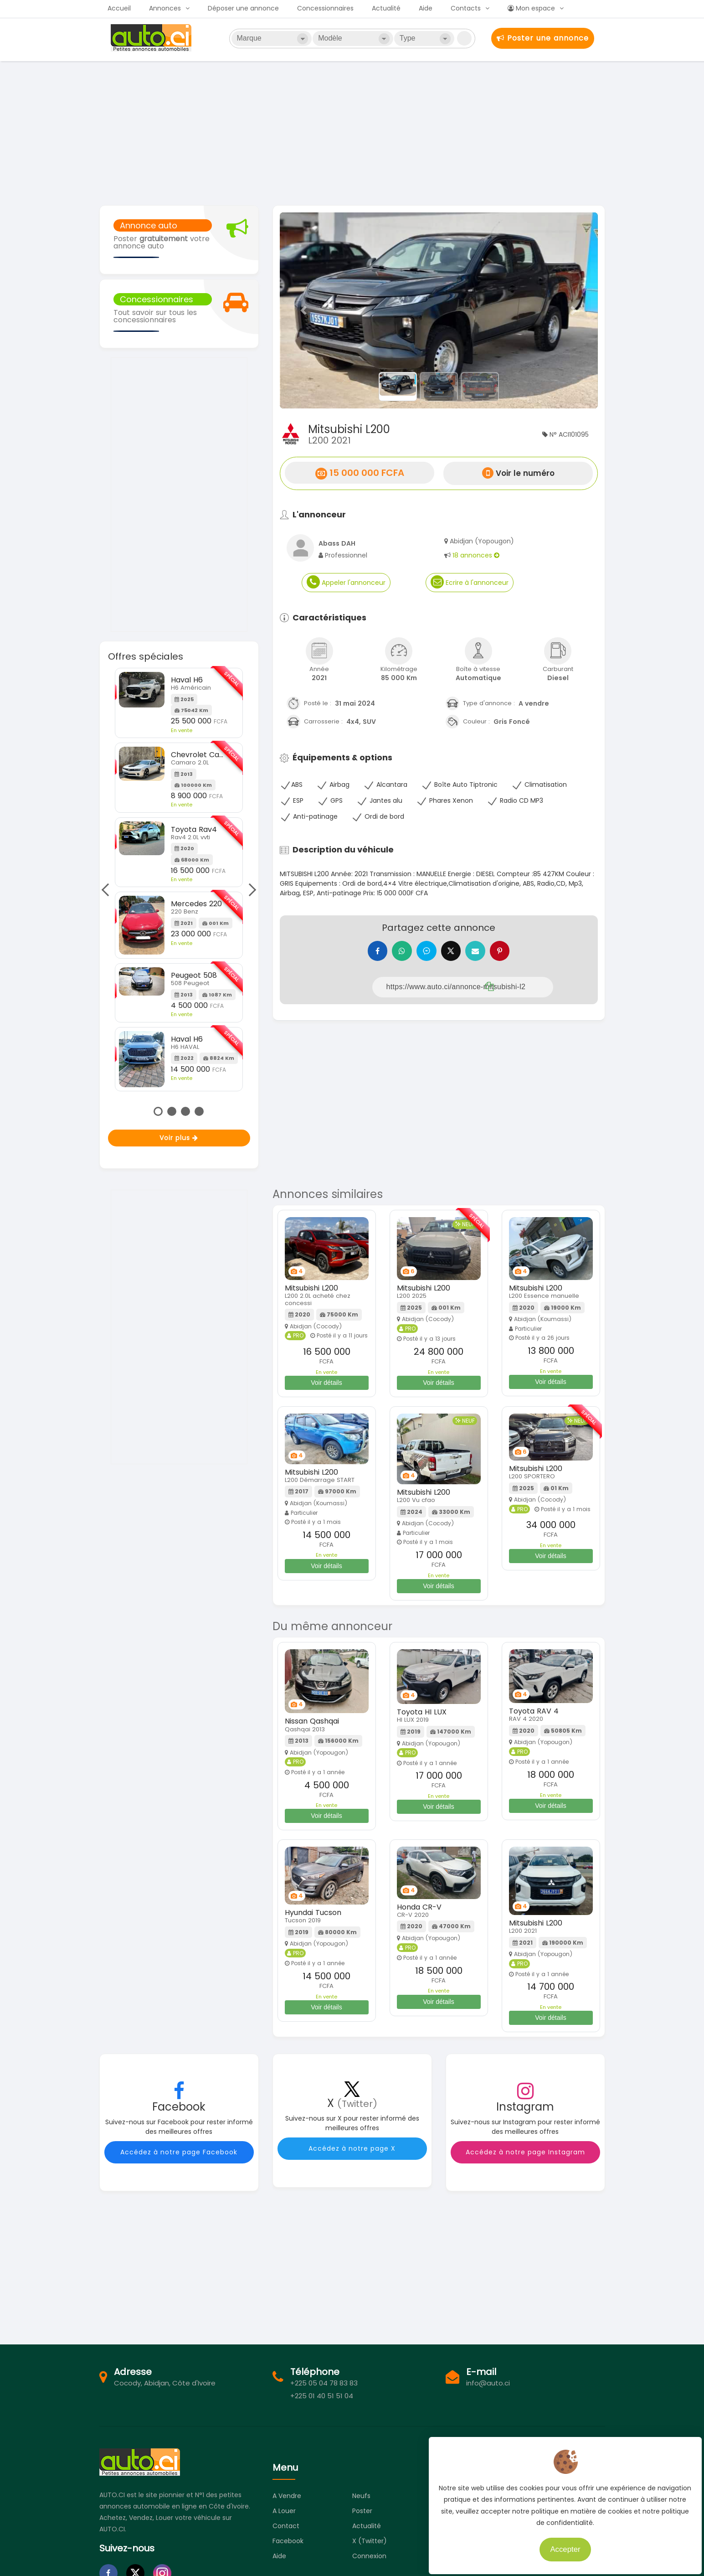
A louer (284, 2510)
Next (249, 889)
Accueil (119, 8)
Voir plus (178, 1137)
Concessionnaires (325, 8)
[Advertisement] (352, 132)
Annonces (165, 8)
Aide (425, 8)
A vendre (286, 2495)
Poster (362, 2510)
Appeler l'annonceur (346, 582)
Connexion (369, 2556)
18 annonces (475, 555)
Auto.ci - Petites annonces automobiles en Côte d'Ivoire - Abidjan (152, 38)
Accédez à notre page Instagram (525, 2152)
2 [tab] (171, 1111)
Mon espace (531, 8)
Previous (108, 889)
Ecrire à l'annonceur (470, 582)
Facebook (287, 2540)
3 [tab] (185, 1111)
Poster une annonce (543, 38)
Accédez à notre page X (352, 2148)
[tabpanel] (179, 879)
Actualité (386, 8)
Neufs (361, 2495)
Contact (285, 2525)
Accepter (560, 2544)
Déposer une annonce (243, 8)
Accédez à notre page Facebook (178, 2152)
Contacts (466, 8)
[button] (304, 310)
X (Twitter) (369, 2540)
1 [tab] (158, 1111)
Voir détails (326, 1382)
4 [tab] (199, 1111)
